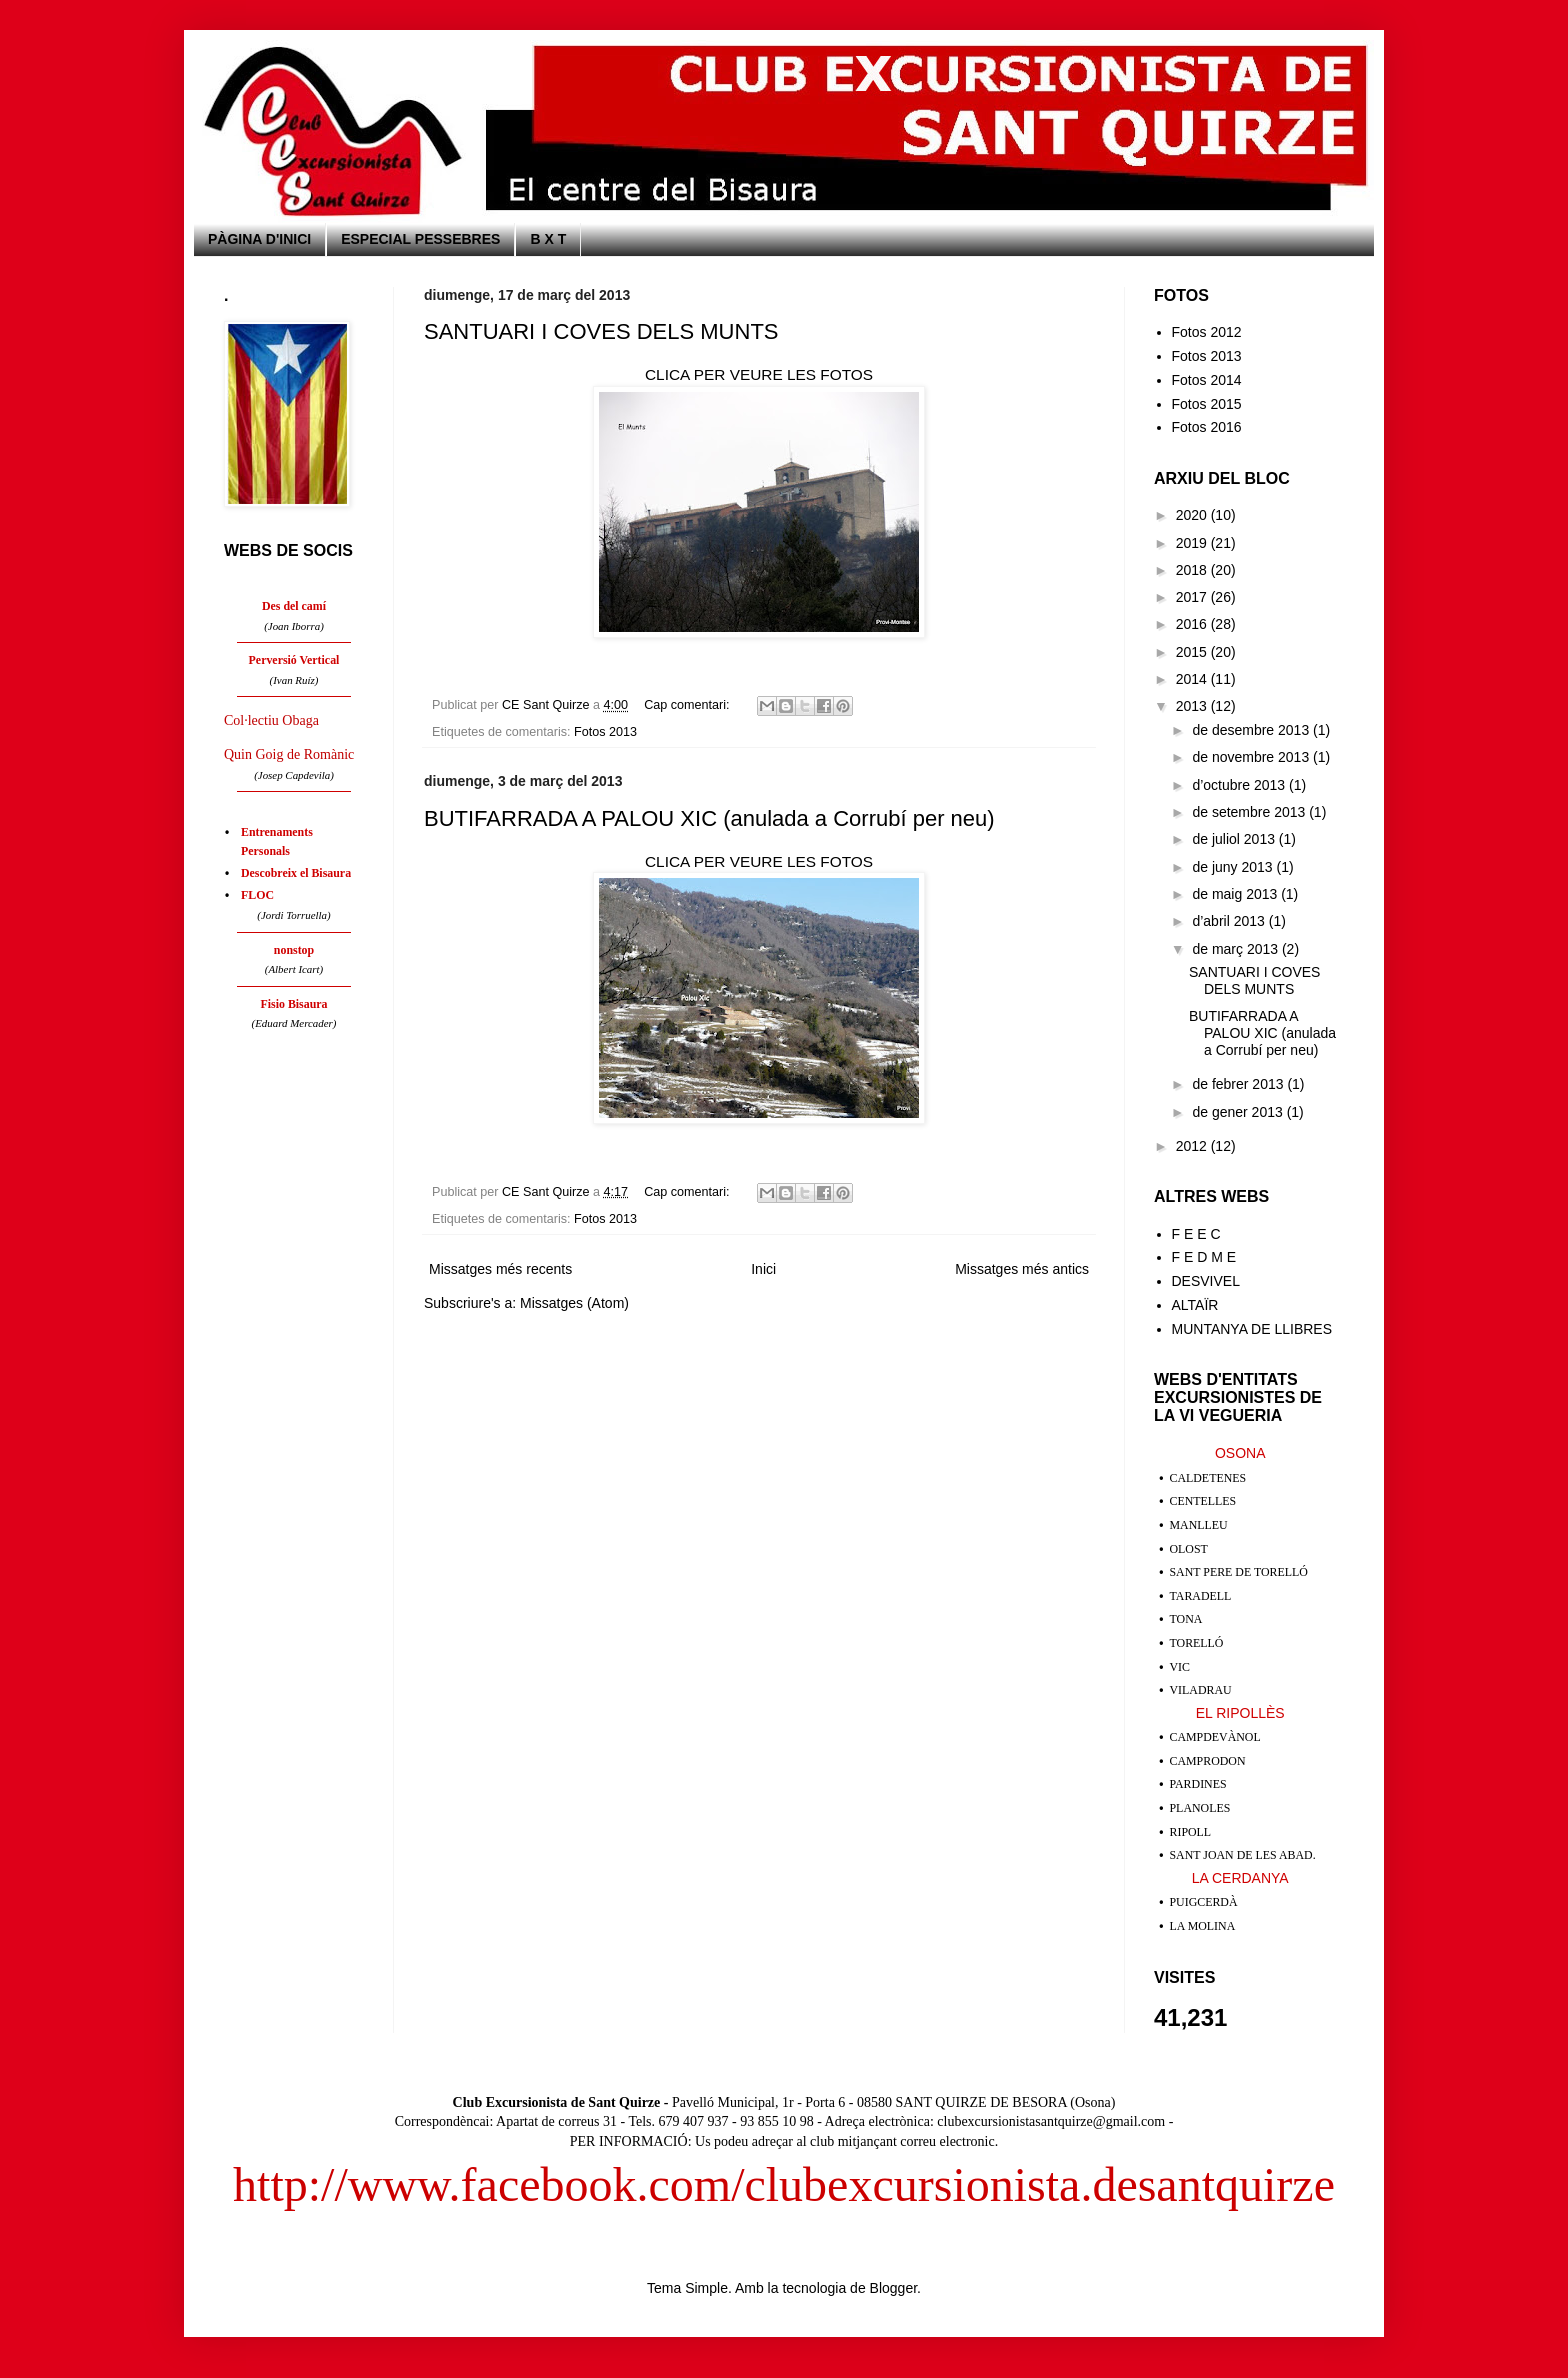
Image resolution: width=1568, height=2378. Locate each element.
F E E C (1196, 1234)
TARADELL (1201, 1596)
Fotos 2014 (1207, 380)
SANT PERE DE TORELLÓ (1239, 1572)
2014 (1193, 679)
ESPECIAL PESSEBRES (420, 239)
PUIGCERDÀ (1204, 1902)
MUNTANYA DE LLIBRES (1252, 1329)
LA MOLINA (1203, 1926)
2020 (1193, 515)
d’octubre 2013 (1240, 785)
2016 (1193, 624)
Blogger (893, 2288)
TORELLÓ (1197, 1643)
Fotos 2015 (1207, 404)
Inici (763, 1269)
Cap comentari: (688, 705)
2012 (1193, 1146)
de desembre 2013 (1252, 730)
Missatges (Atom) (574, 1303)
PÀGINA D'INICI (259, 239)
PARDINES (1198, 1784)
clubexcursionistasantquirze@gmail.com (1051, 2121)
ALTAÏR (1195, 1305)
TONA (1186, 1619)
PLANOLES (1200, 1808)
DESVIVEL (1206, 1281)
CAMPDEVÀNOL (1215, 1737)
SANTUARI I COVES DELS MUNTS (601, 331)
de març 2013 (1237, 949)
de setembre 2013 (1250, 812)
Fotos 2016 (1207, 427)
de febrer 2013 (1239, 1084)
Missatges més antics (1022, 1269)
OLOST (1189, 1549)
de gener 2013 (1239, 1112)
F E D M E (1204, 1257)
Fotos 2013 (605, 732)
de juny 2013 (1234, 867)
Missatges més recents (500, 1269)
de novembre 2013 (1252, 757)
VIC (1180, 1667)
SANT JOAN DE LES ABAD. (1243, 1855)
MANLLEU (1199, 1525)
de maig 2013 (1236, 894)
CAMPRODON (1208, 1761)
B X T (548, 239)
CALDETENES (1208, 1478)
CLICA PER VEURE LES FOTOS (759, 374)
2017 (1193, 597)
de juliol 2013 (1235, 839)
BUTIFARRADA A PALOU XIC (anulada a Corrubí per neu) (709, 818)
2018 (1193, 570)
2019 (1193, 543)
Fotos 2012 (1207, 332)
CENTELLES (1203, 1501)
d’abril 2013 (1230, 921)
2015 (1193, 652)
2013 (1193, 706)
